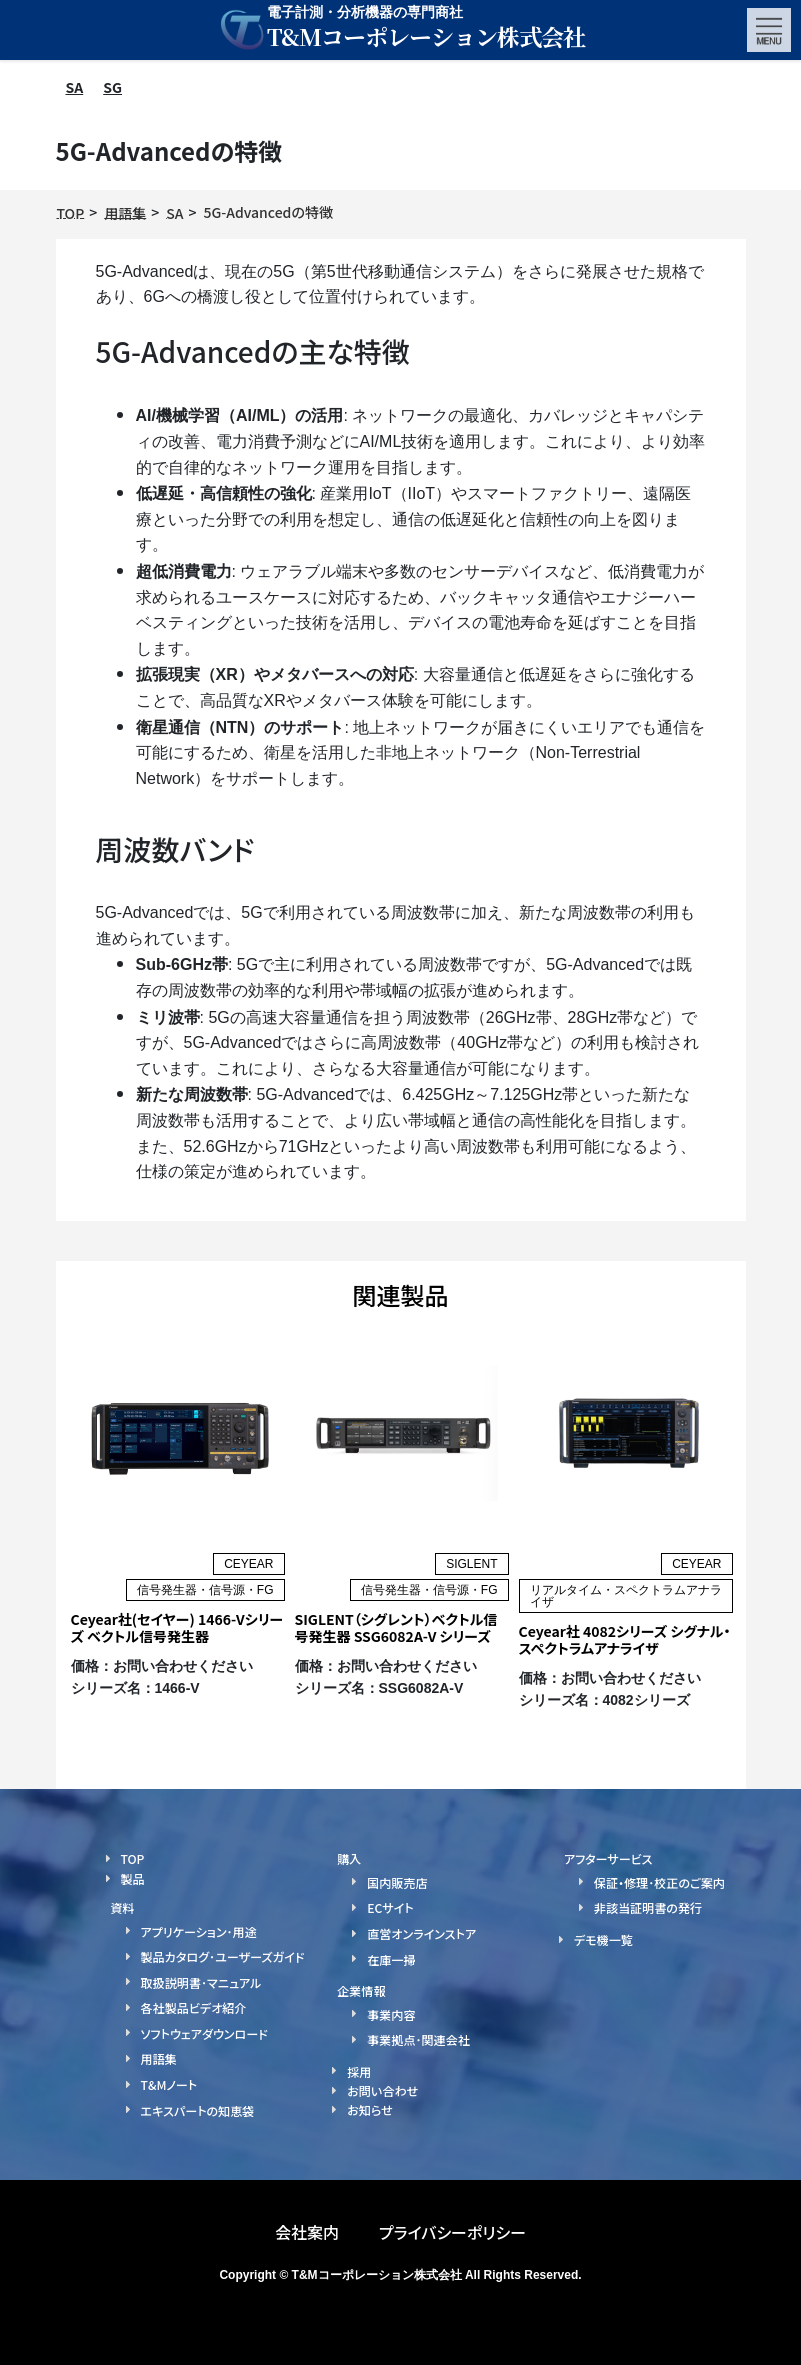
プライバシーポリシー (452, 2232)
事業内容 (391, 2013)
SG (112, 87)
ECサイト (390, 1907)
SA (75, 87)
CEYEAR (248, 1564)
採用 (359, 2070)
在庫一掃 (391, 1958)
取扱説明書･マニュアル (201, 1981)
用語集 (159, 2058)
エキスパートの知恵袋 (197, 2109)
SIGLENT (471, 1564)
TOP (133, 1858)
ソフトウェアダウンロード (204, 2032)
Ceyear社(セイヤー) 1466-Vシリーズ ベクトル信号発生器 (177, 1627)
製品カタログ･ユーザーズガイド (222, 1956)
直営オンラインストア (421, 1933)
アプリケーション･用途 (199, 1930)
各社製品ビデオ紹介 (193, 2007)
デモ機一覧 (603, 1939)
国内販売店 (397, 1882)
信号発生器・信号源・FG (205, 1590)
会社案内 (307, 2232)
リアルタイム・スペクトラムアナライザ (626, 1596)
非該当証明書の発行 (648, 1907)
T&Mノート (169, 2084)
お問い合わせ (382, 2090)
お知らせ (369, 2109)
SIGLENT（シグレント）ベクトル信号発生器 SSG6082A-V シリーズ (396, 1627)
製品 (133, 1878)
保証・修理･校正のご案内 (659, 1882)
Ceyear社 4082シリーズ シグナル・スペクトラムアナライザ (625, 1639)
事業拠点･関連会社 (418, 2039)
